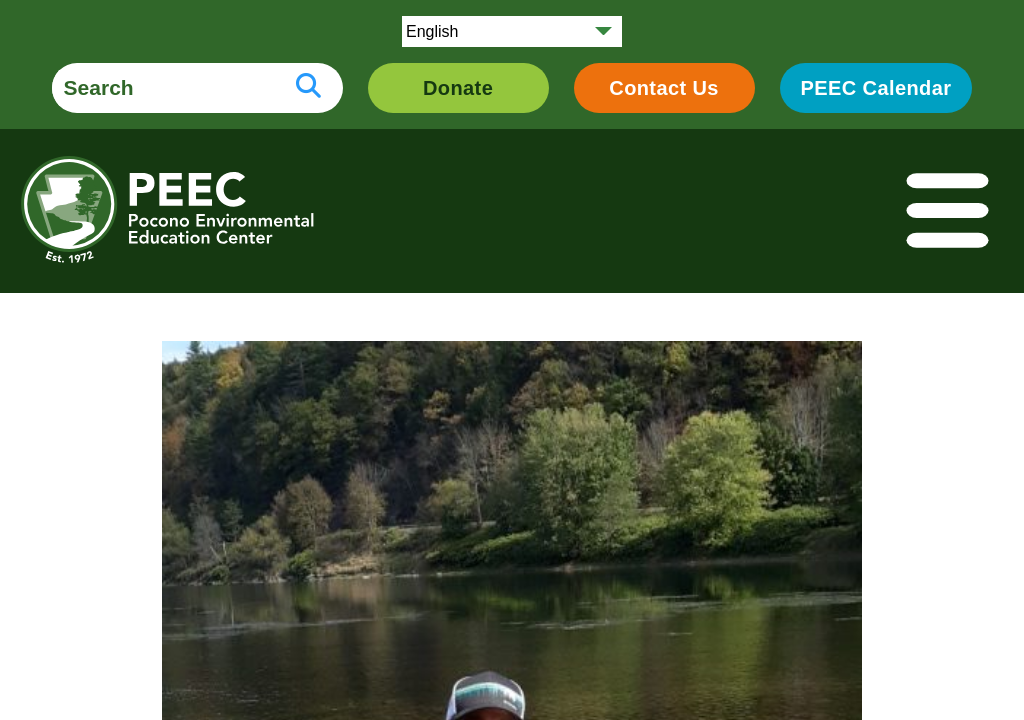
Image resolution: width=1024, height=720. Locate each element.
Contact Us (664, 88)
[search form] (163, 88)
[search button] (308, 88)
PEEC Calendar (876, 88)
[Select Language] (512, 31)
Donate (458, 88)
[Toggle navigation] (949, 211)
